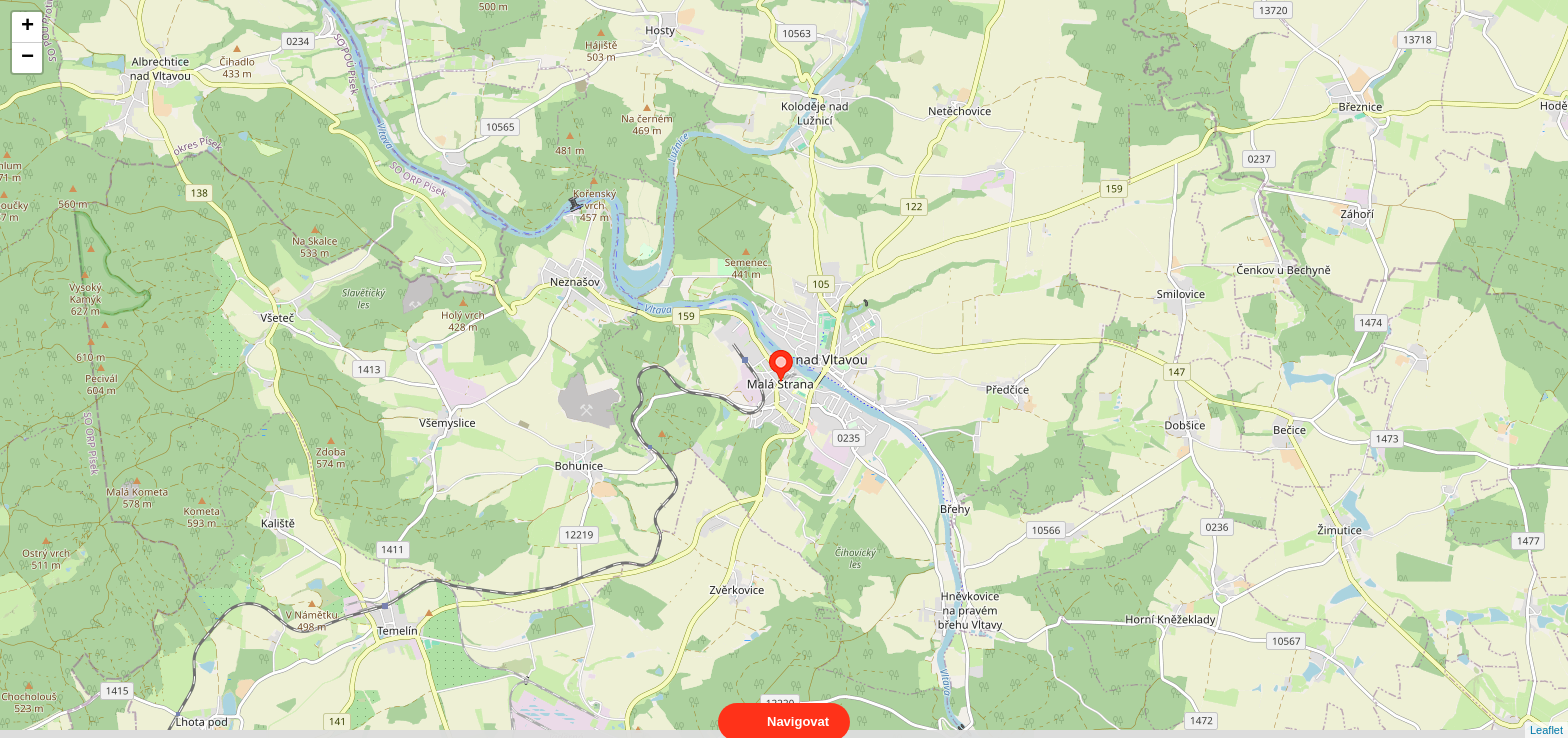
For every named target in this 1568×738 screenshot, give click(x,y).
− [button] (27, 58)
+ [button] (27, 27)
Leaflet (1546, 712)
